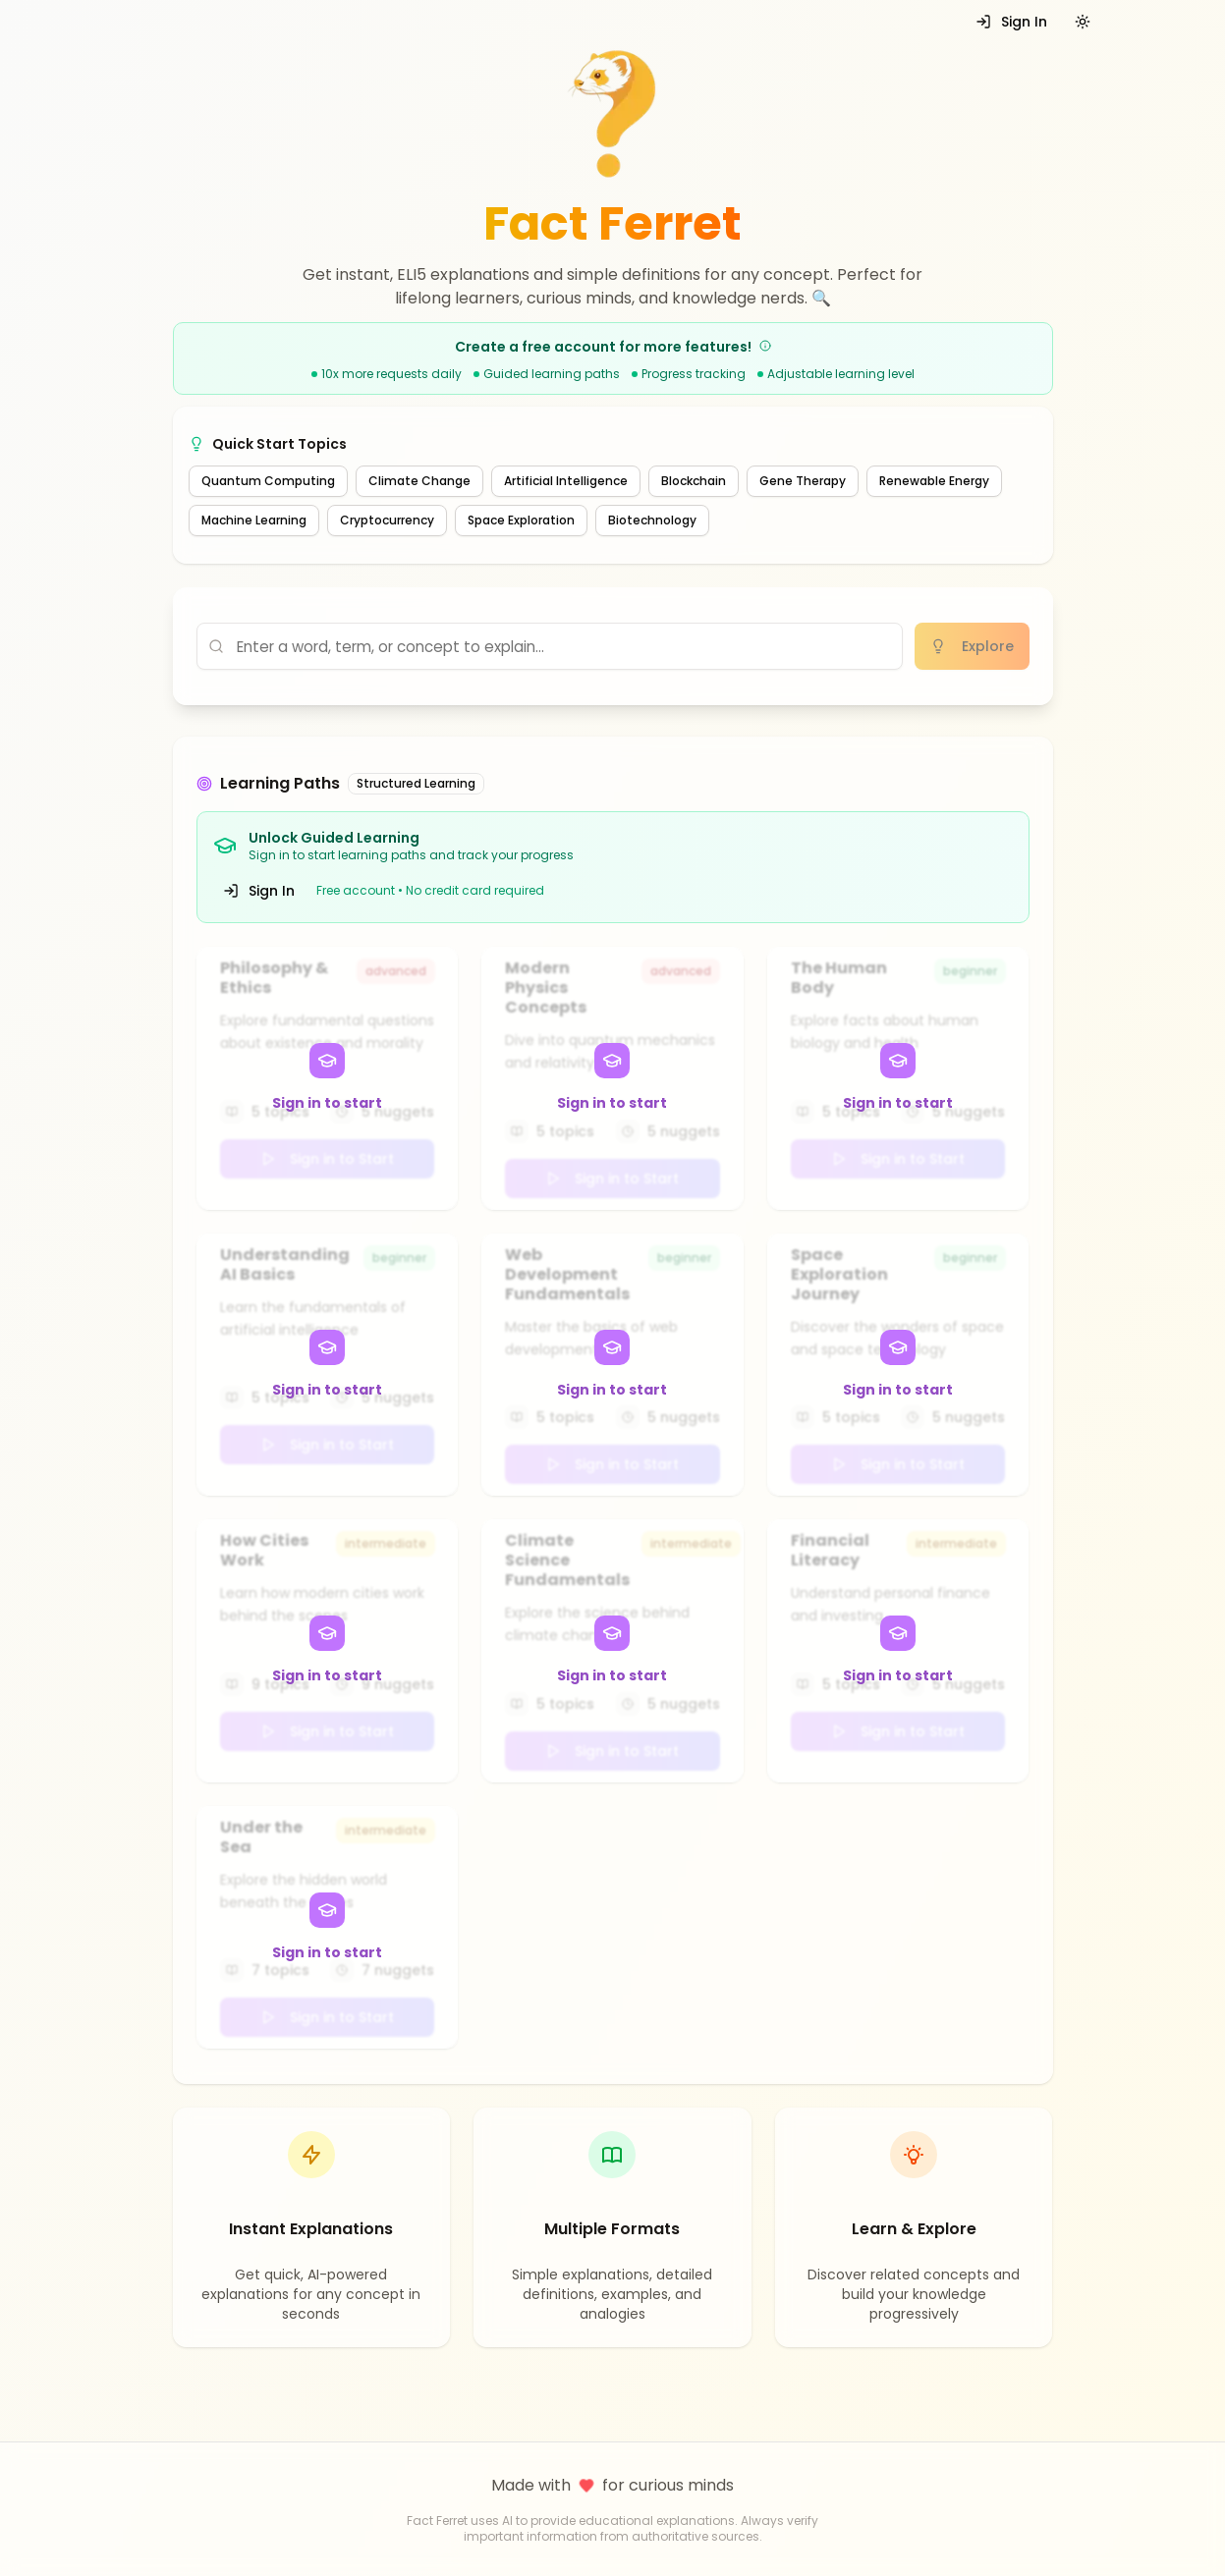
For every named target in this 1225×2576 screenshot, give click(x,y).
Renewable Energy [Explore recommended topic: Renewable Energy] (934, 480)
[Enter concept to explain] (549, 646)
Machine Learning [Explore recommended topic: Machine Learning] (253, 520)
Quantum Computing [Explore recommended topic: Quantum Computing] (268, 480)
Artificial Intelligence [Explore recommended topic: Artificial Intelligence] (566, 480)
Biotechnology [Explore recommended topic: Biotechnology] (652, 520)
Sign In (1011, 21)
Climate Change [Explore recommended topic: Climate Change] (419, 480)
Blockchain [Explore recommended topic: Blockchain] (693, 480)
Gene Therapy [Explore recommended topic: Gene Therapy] (802, 480)
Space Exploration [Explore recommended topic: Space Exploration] (521, 520)
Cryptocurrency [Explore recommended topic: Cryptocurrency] (387, 520)
